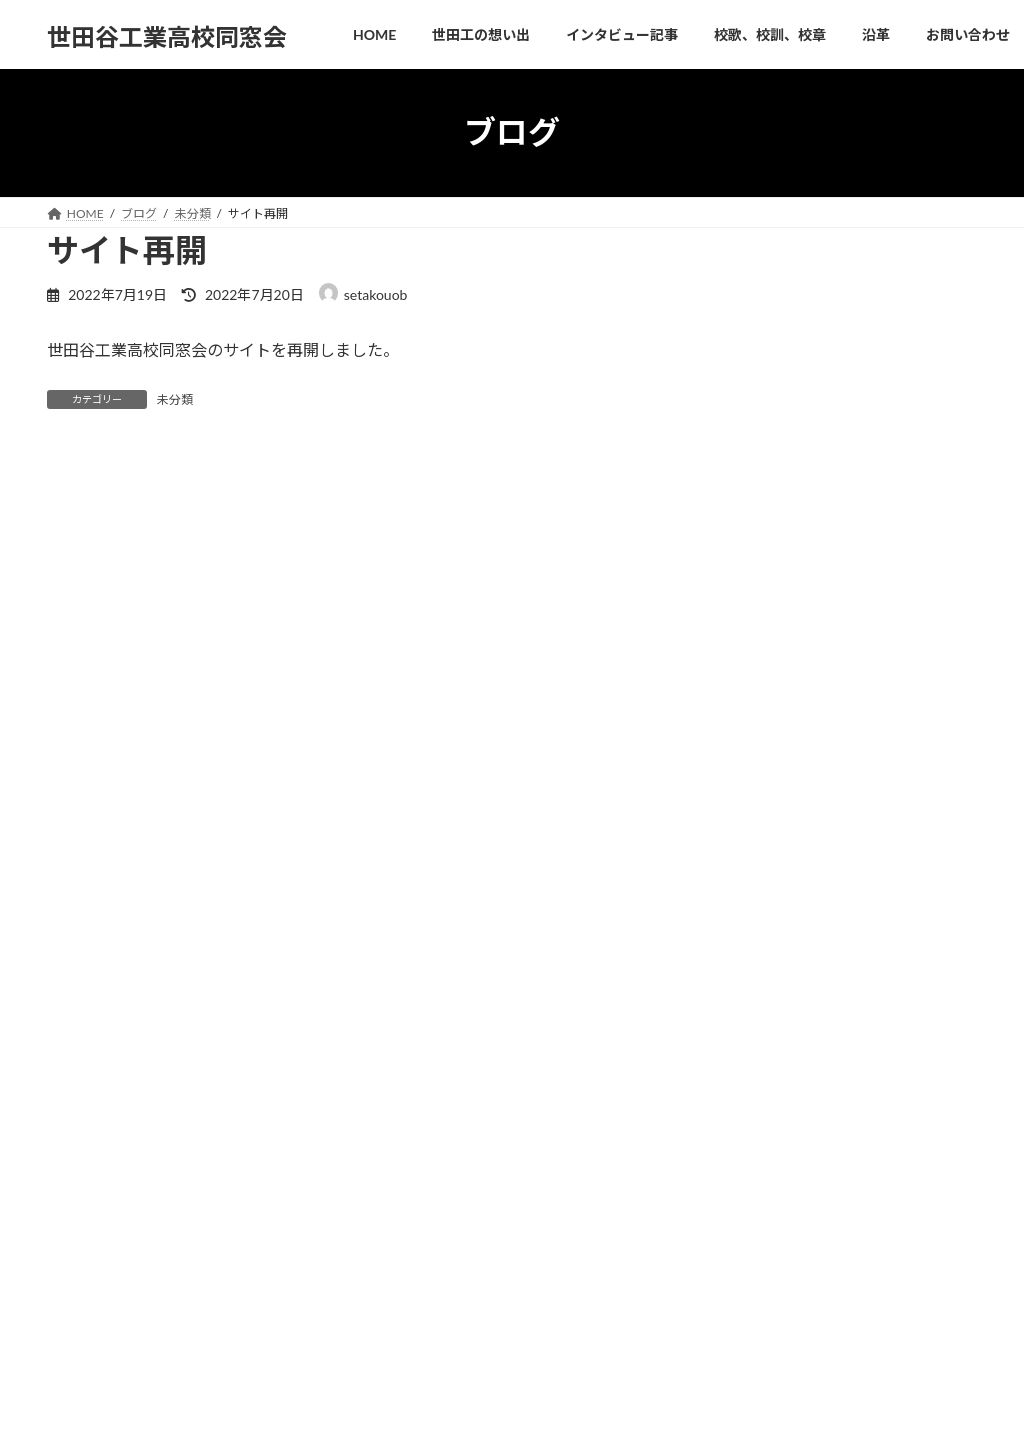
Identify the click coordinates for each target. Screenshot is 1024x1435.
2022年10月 (770, 899)
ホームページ (415, 1213)
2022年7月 (766, 980)
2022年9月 (766, 939)
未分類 (175, 399)
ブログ (397, 1283)
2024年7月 (766, 858)
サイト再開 (860, 597)
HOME (84, 1096)
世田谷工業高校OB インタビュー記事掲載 (821, 1274)
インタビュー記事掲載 (895, 404)
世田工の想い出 (185, 1096)
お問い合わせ (639, 1096)
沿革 (551, 1096)
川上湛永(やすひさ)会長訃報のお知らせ (810, 1221)
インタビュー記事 (315, 1096)
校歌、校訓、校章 (451, 1096)
